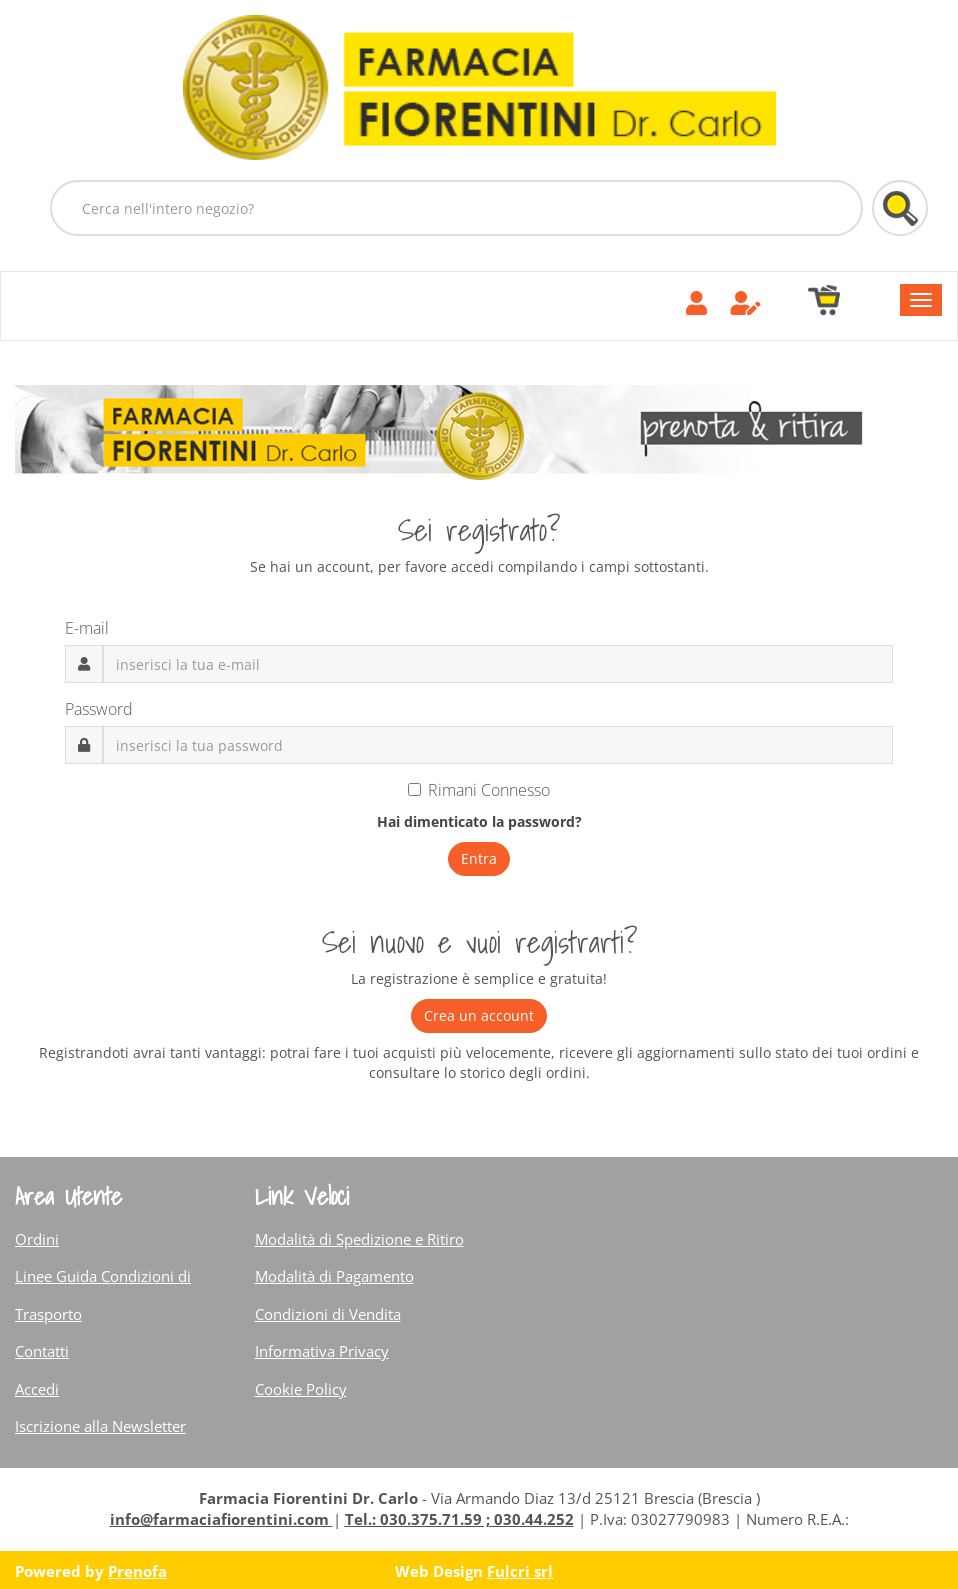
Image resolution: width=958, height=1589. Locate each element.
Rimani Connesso (479, 790)
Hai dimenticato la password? (479, 821)
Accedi (37, 1389)
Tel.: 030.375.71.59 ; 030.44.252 (459, 1519)
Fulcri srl (520, 1571)
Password (99, 709)
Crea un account (479, 1015)
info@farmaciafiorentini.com (221, 1519)
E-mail (87, 628)
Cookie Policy (301, 1389)
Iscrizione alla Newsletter (100, 1426)
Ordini (37, 1239)
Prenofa (137, 1571)
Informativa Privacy (322, 1351)
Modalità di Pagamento (334, 1276)
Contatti (42, 1351)
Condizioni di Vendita (328, 1314)
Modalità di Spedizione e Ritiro (359, 1239)
